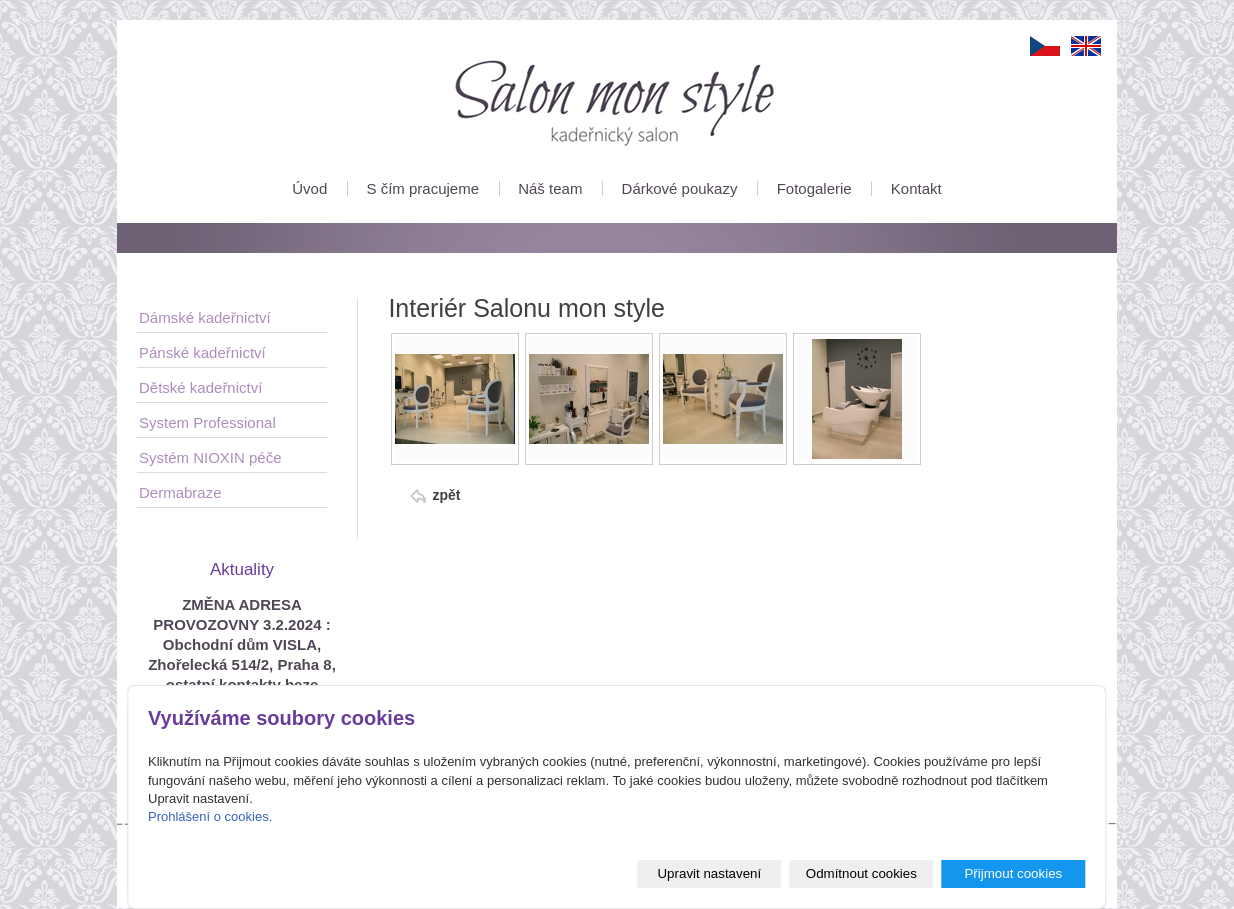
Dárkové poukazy (680, 188)
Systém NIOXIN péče (210, 457)
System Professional (207, 422)
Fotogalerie (814, 188)
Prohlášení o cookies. (210, 816)
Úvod (309, 188)
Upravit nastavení (709, 873)
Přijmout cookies (1013, 873)
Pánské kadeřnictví (202, 352)
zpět (446, 495)
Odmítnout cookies (861, 873)
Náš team (550, 188)
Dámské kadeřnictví (205, 317)
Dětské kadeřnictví (200, 387)
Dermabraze (180, 492)
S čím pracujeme (422, 188)
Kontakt (916, 188)
